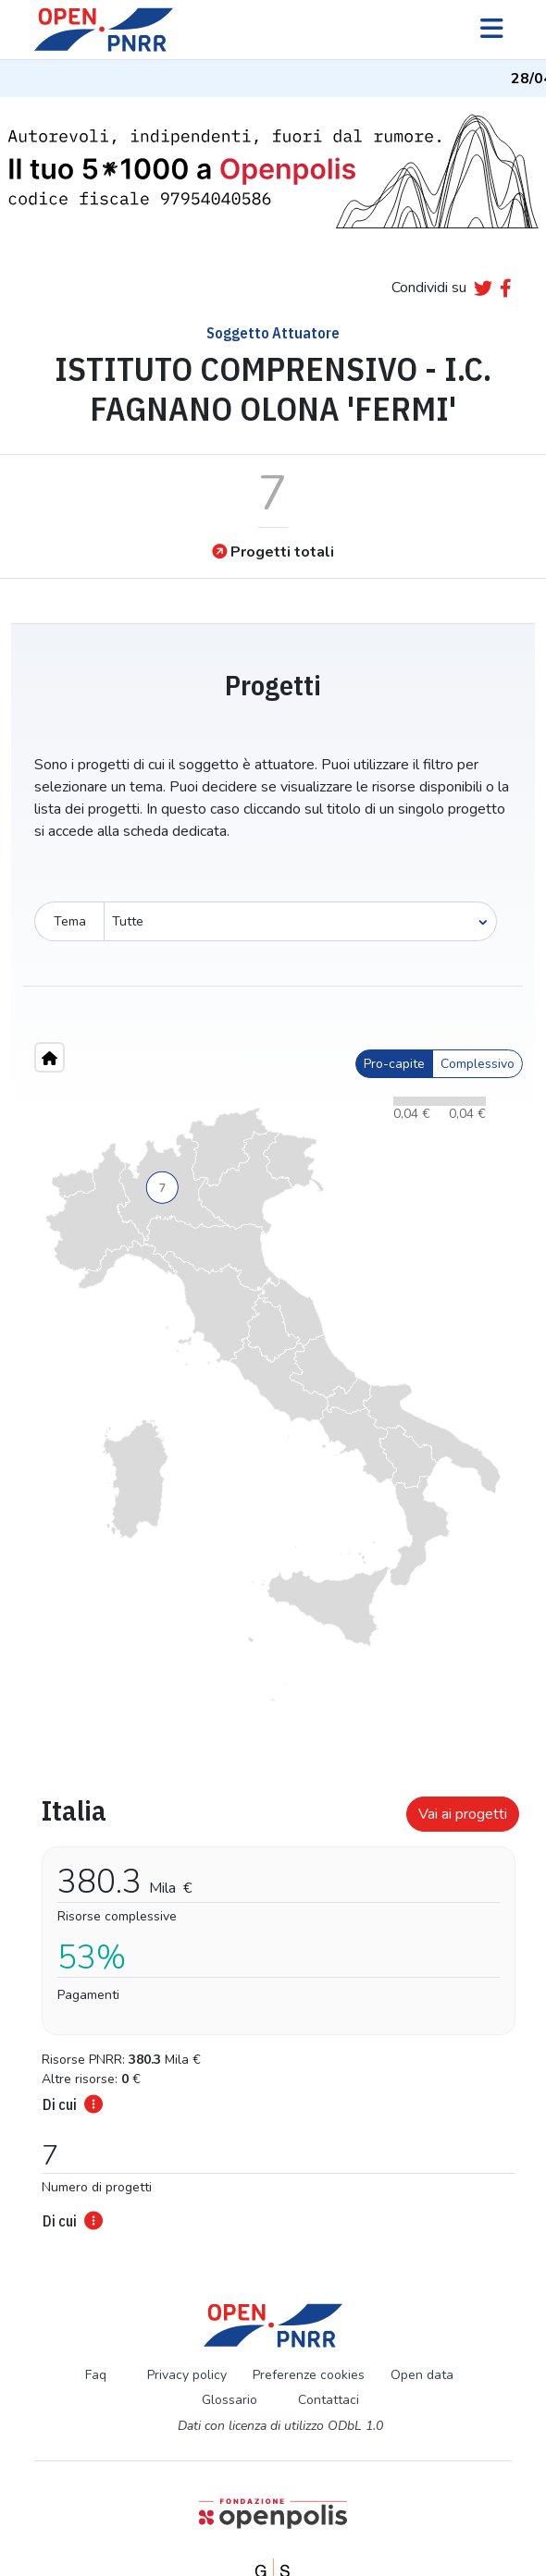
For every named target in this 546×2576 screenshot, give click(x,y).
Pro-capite (394, 1064)
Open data (422, 2375)
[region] (273, 1404)
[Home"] (49, 1057)
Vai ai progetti (462, 1814)
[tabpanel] (273, 2007)
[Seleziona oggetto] (300, 921)
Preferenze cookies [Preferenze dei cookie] (309, 2375)
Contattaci (328, 2400)
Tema (70, 921)
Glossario (229, 2400)
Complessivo (478, 1064)
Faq (95, 2375)
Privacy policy (187, 2375)
